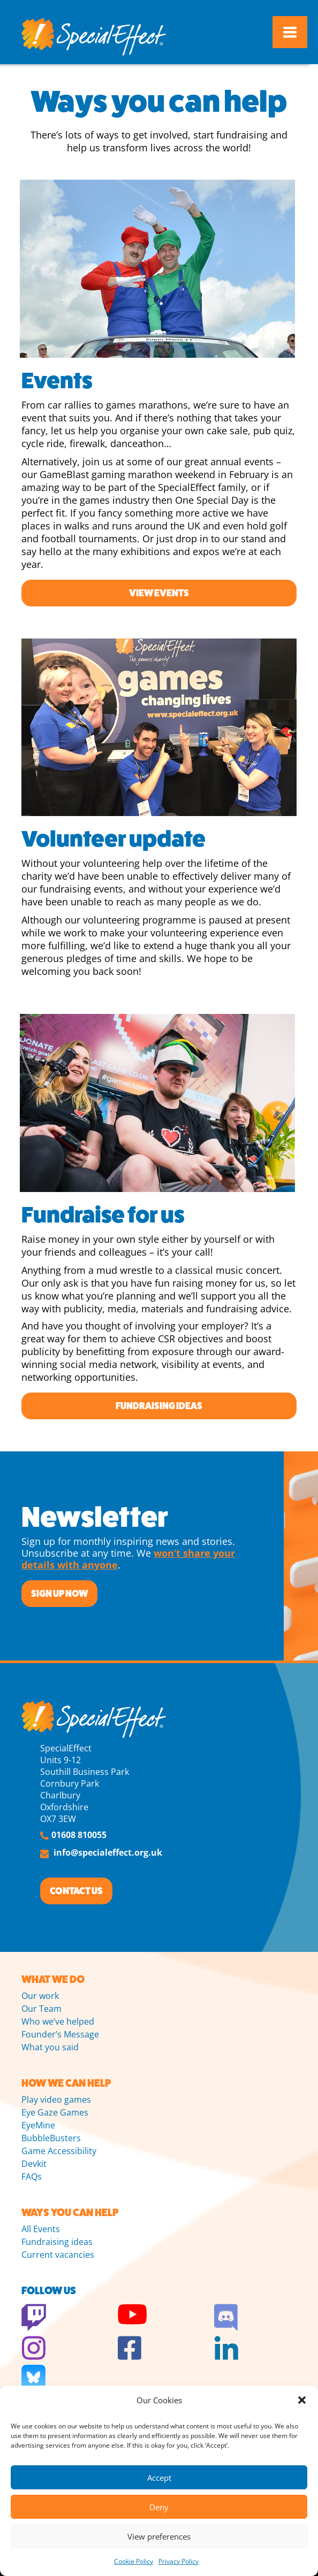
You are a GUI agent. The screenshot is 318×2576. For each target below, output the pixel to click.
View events (159, 593)
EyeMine (38, 2125)
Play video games (56, 2099)
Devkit (34, 2164)
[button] (302, 2400)
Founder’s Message (60, 2034)
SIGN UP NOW (59, 1593)
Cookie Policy (133, 2561)
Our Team (41, 2008)
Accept (159, 2477)
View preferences (159, 2536)
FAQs (31, 2176)
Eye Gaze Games (54, 2112)
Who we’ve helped (57, 2021)
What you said (50, 2047)
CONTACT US (76, 1891)
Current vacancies (57, 2254)
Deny (159, 2507)
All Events (40, 2229)
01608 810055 (79, 1835)
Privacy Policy (178, 2561)
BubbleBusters (51, 2138)
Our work (40, 1996)
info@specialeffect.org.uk (108, 1852)
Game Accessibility (58, 2151)
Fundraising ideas (159, 1406)
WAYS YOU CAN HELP (69, 2212)
